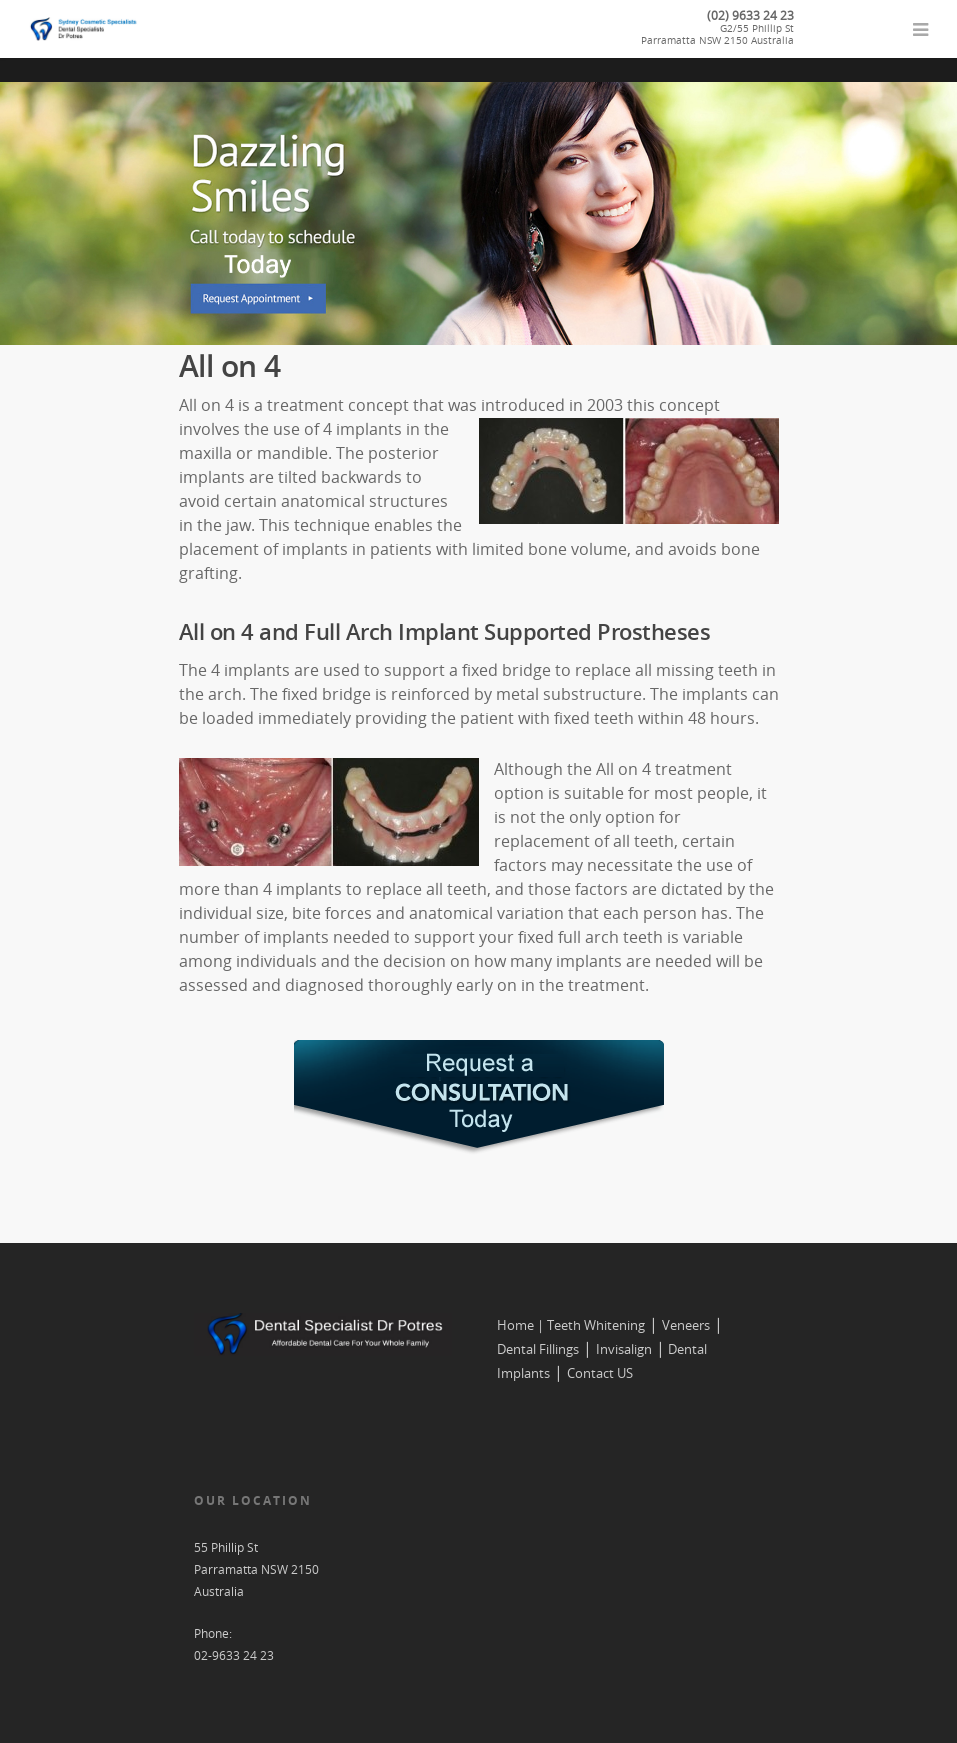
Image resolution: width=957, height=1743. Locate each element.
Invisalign (624, 1349)
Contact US (600, 1373)
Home (515, 1325)
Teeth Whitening (596, 1325)
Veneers (686, 1325)
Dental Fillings (538, 1349)
